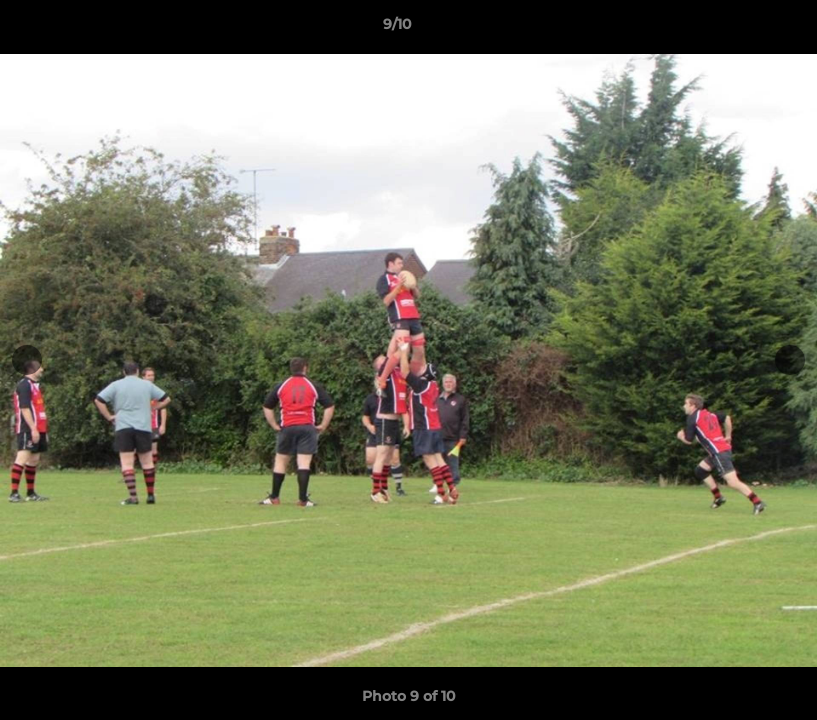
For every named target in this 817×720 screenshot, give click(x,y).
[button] (733, 29)
